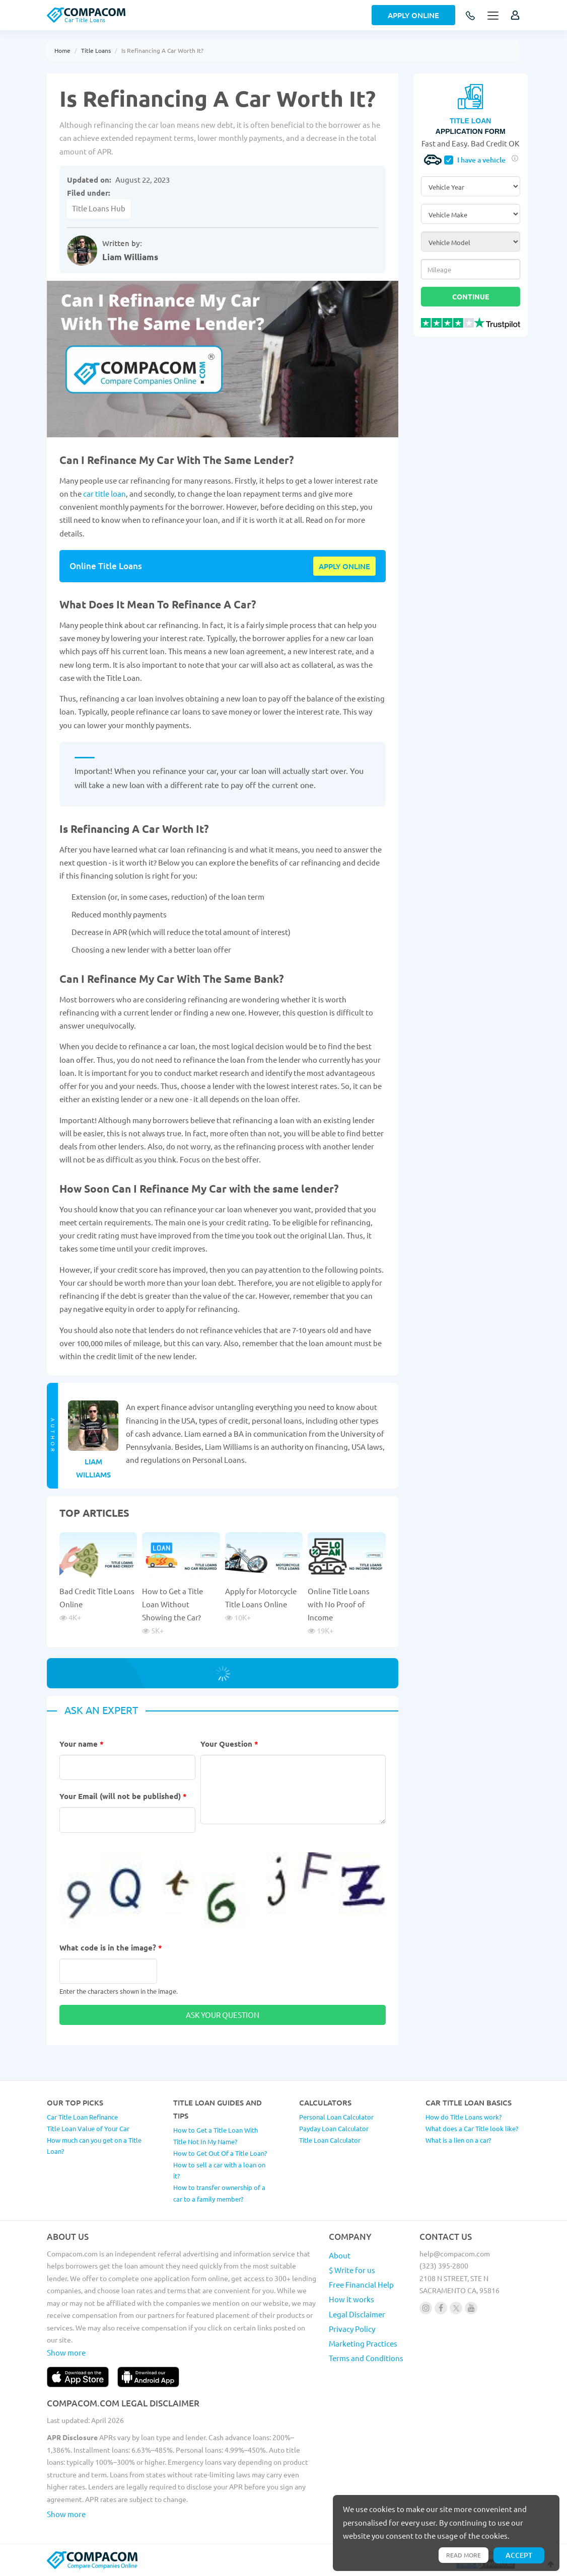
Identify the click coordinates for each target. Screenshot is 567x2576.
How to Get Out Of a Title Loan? (220, 2153)
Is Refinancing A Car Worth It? (162, 50)
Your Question (229, 1744)
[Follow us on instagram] (425, 2308)
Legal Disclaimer (357, 2314)
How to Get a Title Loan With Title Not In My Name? (215, 2136)
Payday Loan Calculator (334, 2128)
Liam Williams (130, 257)
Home (62, 50)
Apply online (344, 566)
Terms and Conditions (366, 2358)
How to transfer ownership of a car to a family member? (219, 2193)
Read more (463, 2555)
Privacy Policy (352, 2328)
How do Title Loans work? (464, 2117)
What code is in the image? (110, 1947)
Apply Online (413, 15)
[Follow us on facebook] (441, 2308)
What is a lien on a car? (458, 2140)
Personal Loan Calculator (336, 2117)
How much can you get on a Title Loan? (94, 2146)
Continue (470, 296)
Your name (81, 1744)
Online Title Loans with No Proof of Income (339, 1604)
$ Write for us (352, 2270)
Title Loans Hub (98, 208)
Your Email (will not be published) (123, 1796)
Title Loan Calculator (330, 2140)
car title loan (104, 493)
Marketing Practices (363, 2343)
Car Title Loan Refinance (82, 2117)
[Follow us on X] (456, 2308)
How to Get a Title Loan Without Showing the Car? (172, 1604)
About (339, 2255)
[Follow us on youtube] (471, 2308)
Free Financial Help (361, 2284)
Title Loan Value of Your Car (88, 2128)
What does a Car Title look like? (472, 2128)
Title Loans (96, 50)
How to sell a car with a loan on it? (219, 2170)
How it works (351, 2299)
